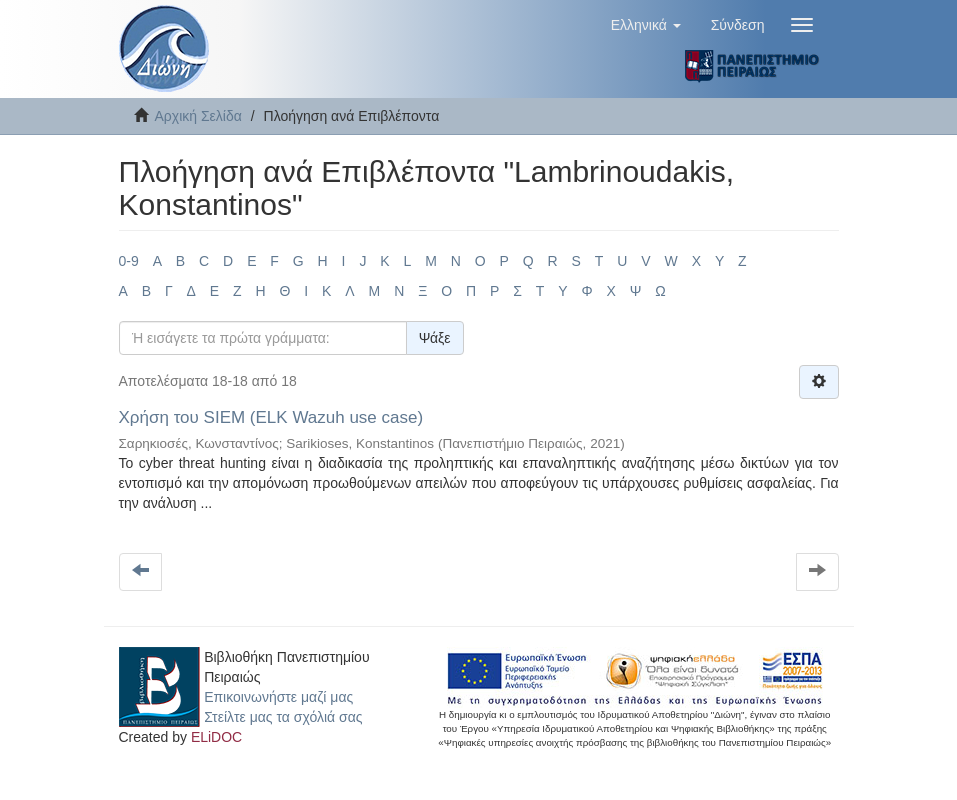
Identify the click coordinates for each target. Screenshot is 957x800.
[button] (646, 25)
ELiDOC (216, 737)
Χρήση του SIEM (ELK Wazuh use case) (271, 417)
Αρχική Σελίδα (198, 116)
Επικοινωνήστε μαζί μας (278, 697)
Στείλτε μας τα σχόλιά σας (283, 717)
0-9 (129, 261)
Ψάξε (435, 338)
